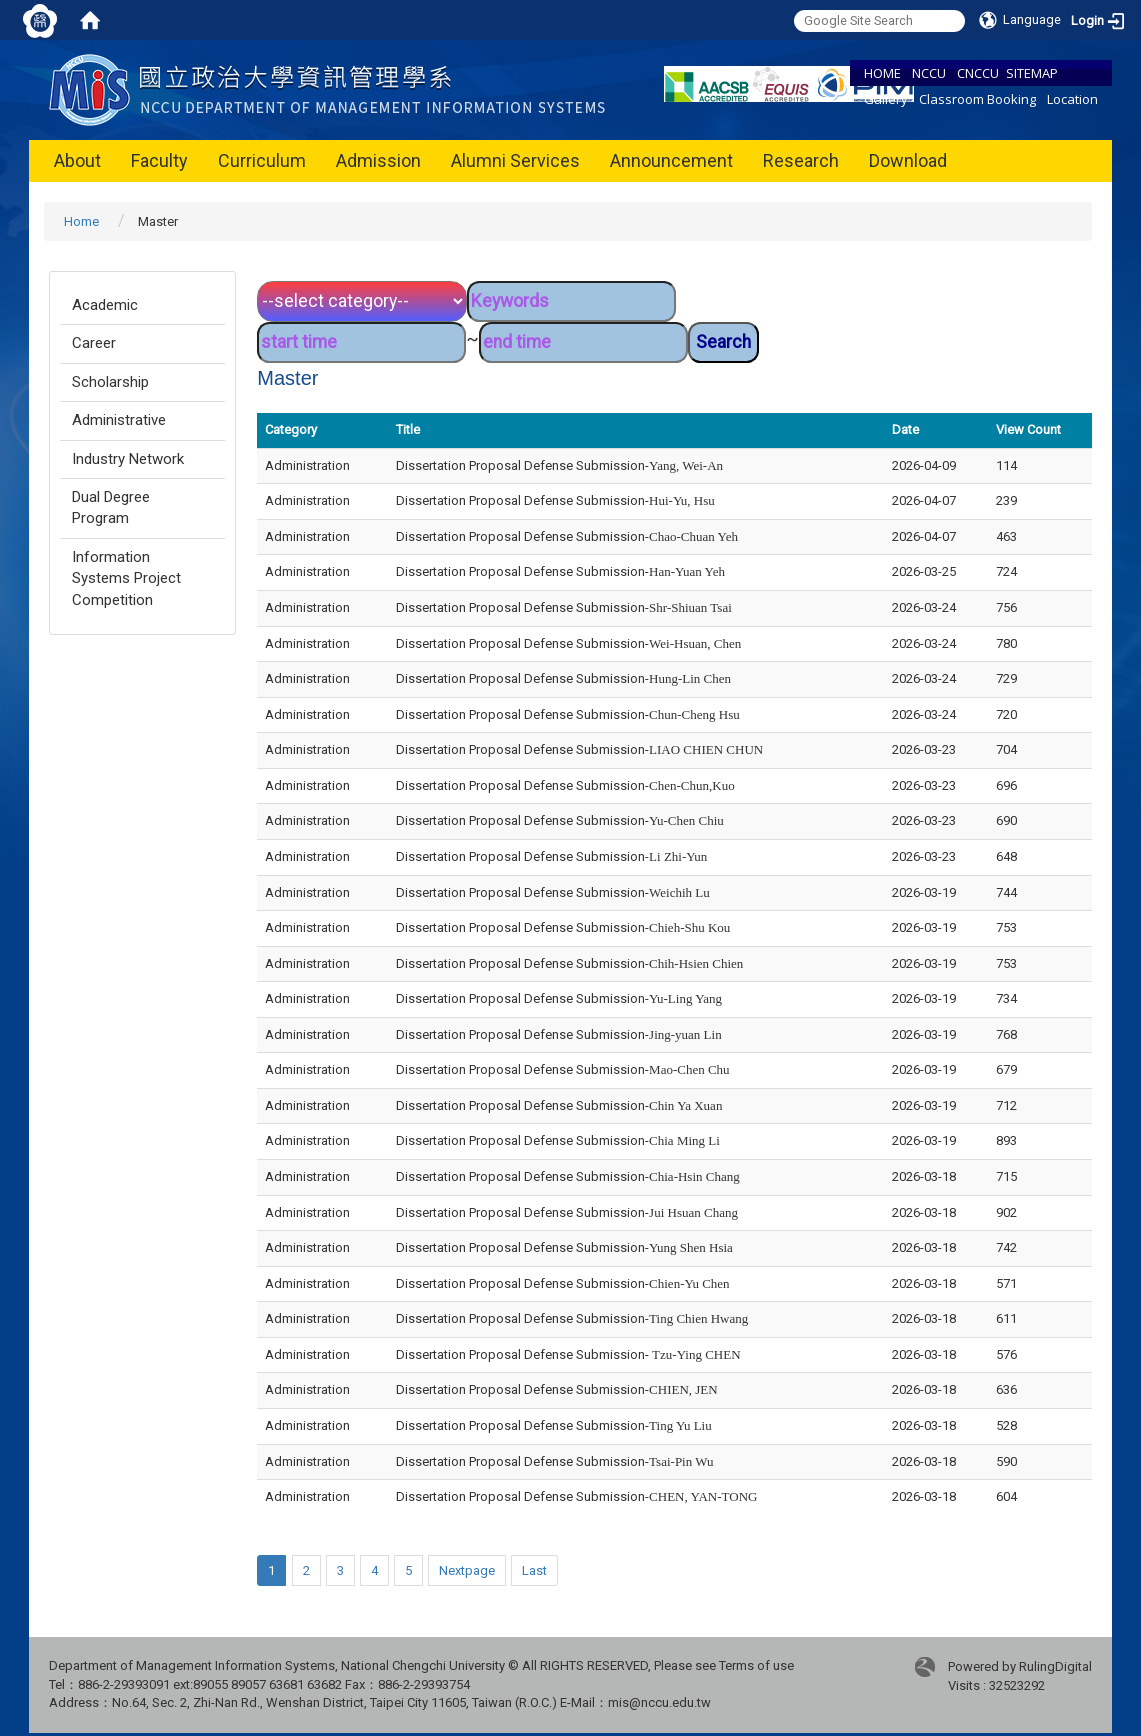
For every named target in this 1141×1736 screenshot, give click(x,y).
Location (1072, 99)
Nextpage (467, 1570)
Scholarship (110, 382)
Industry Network (128, 459)
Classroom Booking (977, 99)
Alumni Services (515, 160)
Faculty (159, 160)
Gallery (886, 99)
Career (94, 343)
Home (81, 221)
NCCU (929, 73)
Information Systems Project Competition (126, 578)
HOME (882, 73)
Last (534, 1570)
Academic (105, 305)
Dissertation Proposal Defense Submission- (559, 465)
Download (908, 160)
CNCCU (978, 73)
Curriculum (262, 160)
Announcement (671, 160)
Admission (378, 160)
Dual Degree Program (111, 507)
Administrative (119, 420)
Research (801, 160)
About (77, 160)
